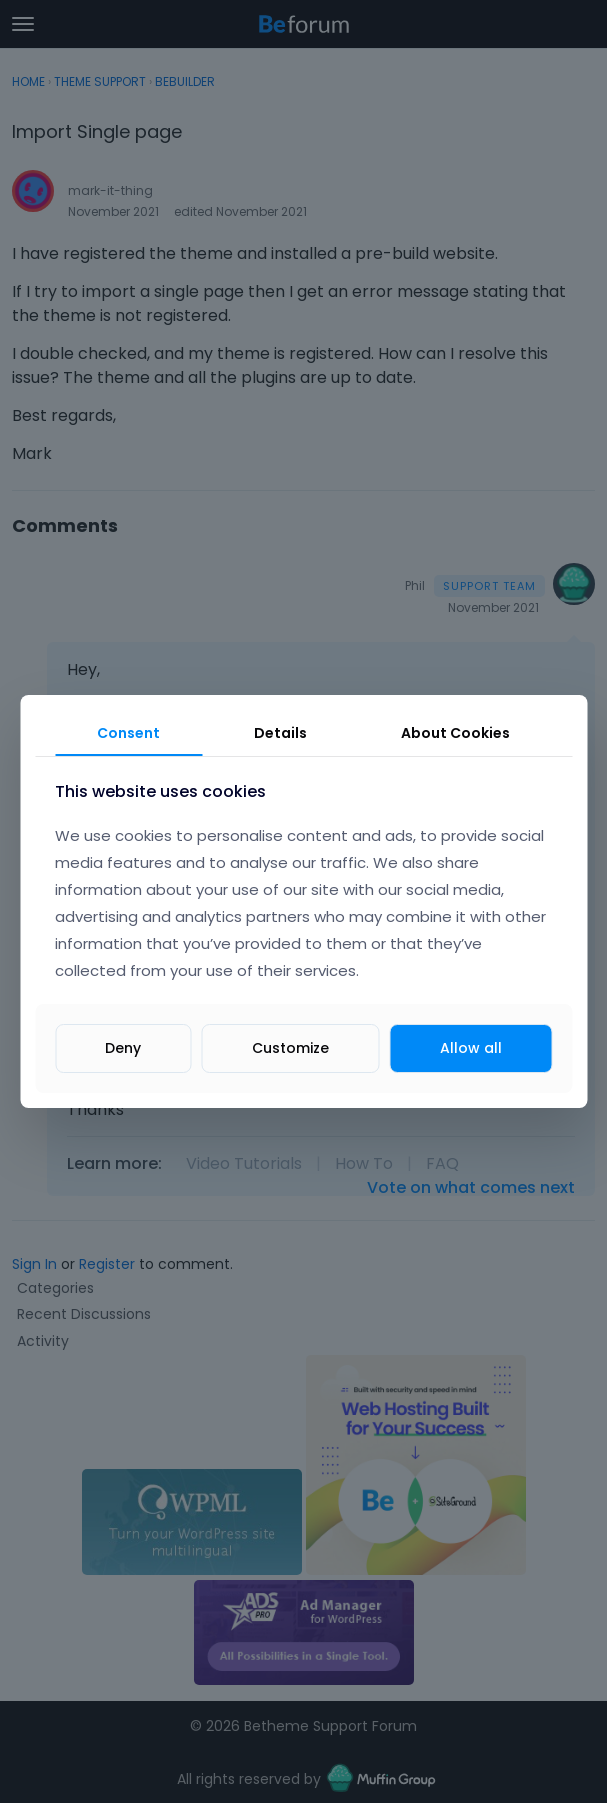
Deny (123, 1048)
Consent (128, 733)
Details (280, 733)
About (455, 733)
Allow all (471, 1048)
